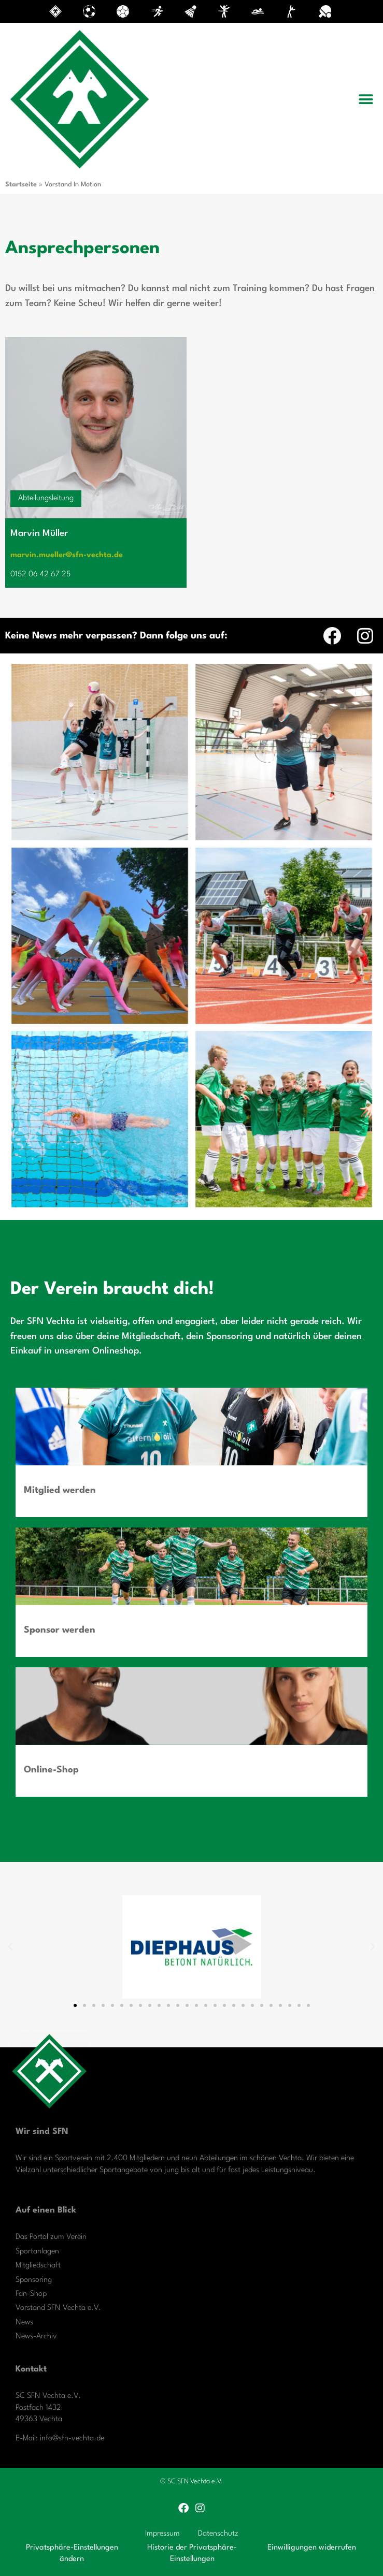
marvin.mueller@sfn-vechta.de (66, 555)
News (24, 2322)
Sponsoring (34, 2280)
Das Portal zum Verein (51, 2237)
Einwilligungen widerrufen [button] (311, 2548)
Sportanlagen (37, 2251)
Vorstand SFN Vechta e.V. (58, 2308)
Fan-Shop (31, 2294)
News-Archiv (36, 2336)
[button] (366, 99)
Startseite (21, 184)
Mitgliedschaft (38, 2265)
